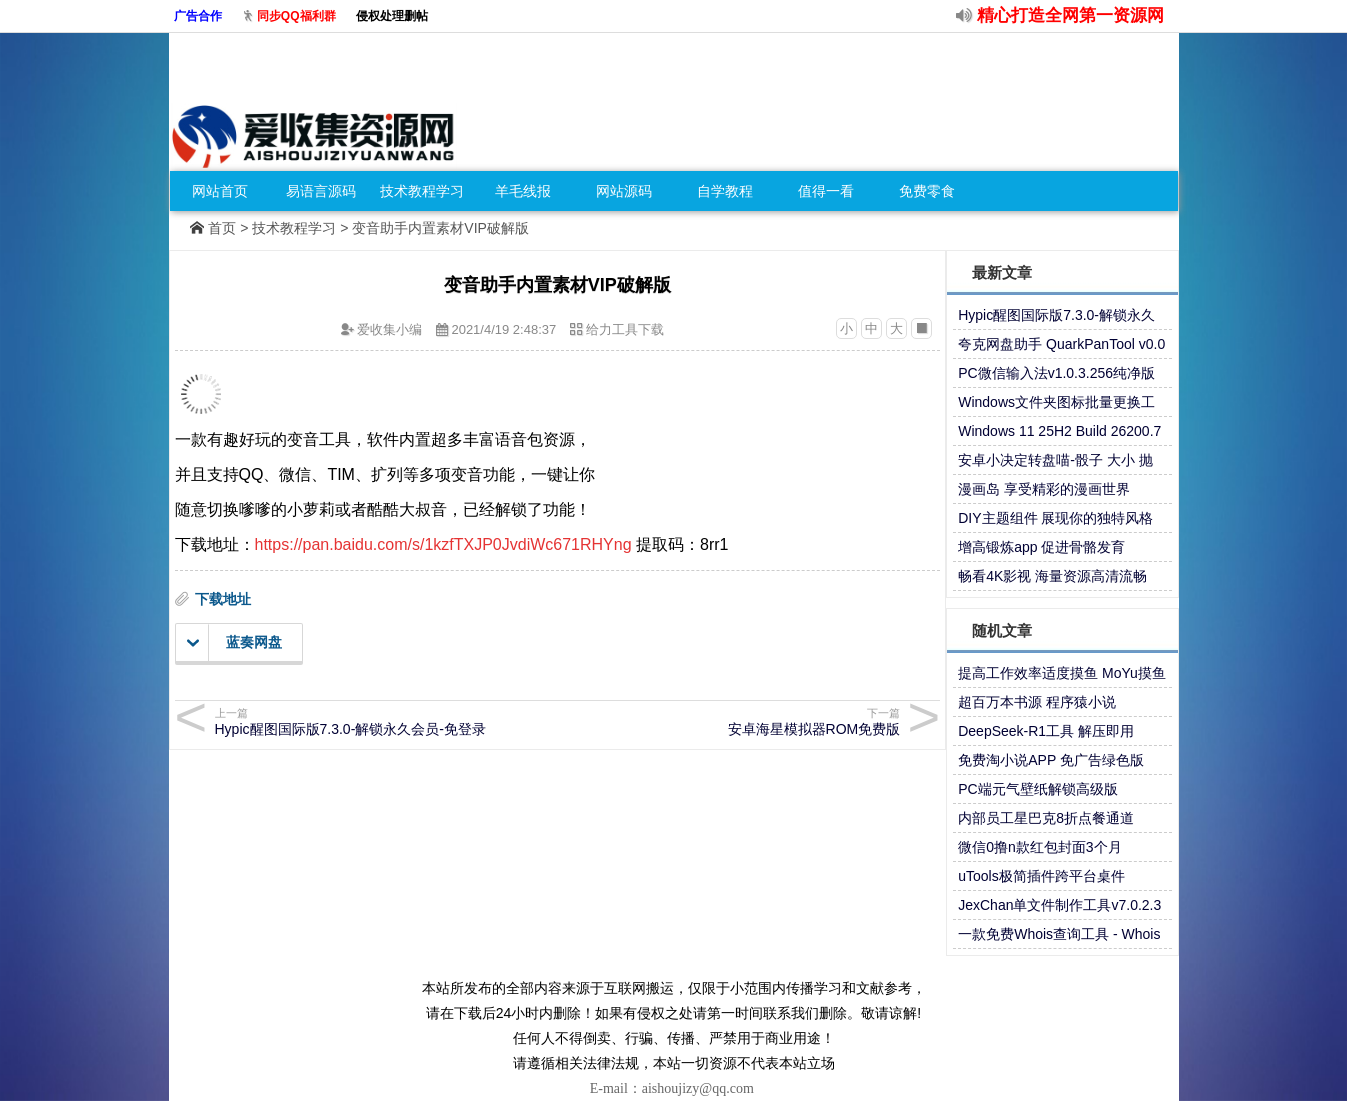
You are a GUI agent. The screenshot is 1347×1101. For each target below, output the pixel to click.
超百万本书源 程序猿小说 (1037, 702)
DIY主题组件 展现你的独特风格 (1055, 518)
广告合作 (198, 16)
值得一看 (826, 191)
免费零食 (927, 191)
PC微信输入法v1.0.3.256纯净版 (1056, 373)
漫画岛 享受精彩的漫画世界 (1044, 489)
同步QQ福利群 (296, 16)
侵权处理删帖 (392, 16)
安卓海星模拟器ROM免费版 (731, 721)
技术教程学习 (422, 191)
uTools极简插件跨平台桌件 (1041, 876)
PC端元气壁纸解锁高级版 (1037, 789)
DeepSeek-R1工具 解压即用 (1046, 731)
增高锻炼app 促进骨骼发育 (1041, 547)
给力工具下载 (625, 329)
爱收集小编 (389, 329)
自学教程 (725, 191)
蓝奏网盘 (234, 643)
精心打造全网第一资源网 (1070, 15)
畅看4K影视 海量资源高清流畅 (1052, 576)
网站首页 (220, 191)
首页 (222, 228)
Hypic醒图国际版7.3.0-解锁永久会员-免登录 (383, 721)
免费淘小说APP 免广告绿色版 (1051, 760)
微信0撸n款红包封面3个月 (1039, 847)
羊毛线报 (523, 191)
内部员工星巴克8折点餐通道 (1046, 818)
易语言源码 (321, 191)
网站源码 (624, 191)
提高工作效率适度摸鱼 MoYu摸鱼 (1062, 673)
